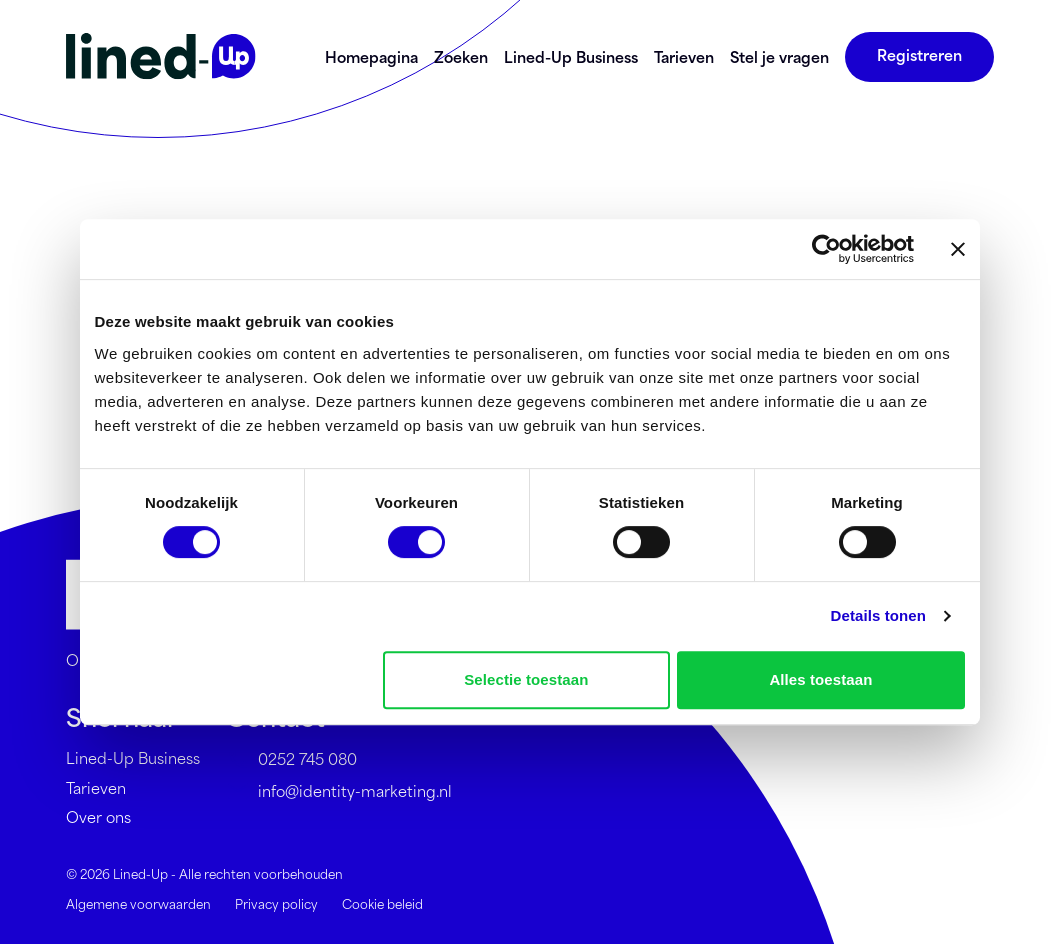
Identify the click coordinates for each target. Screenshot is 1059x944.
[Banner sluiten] (958, 249)
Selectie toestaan (526, 679)
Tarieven (684, 57)
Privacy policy (276, 903)
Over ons (98, 816)
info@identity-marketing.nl (339, 791)
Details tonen (878, 615)
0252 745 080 (291, 759)
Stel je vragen (779, 57)
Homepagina (371, 57)
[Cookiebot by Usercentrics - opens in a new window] (826, 249)
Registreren (919, 54)
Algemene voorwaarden (138, 903)
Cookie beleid (382, 903)
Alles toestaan (820, 679)
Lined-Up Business (571, 57)
